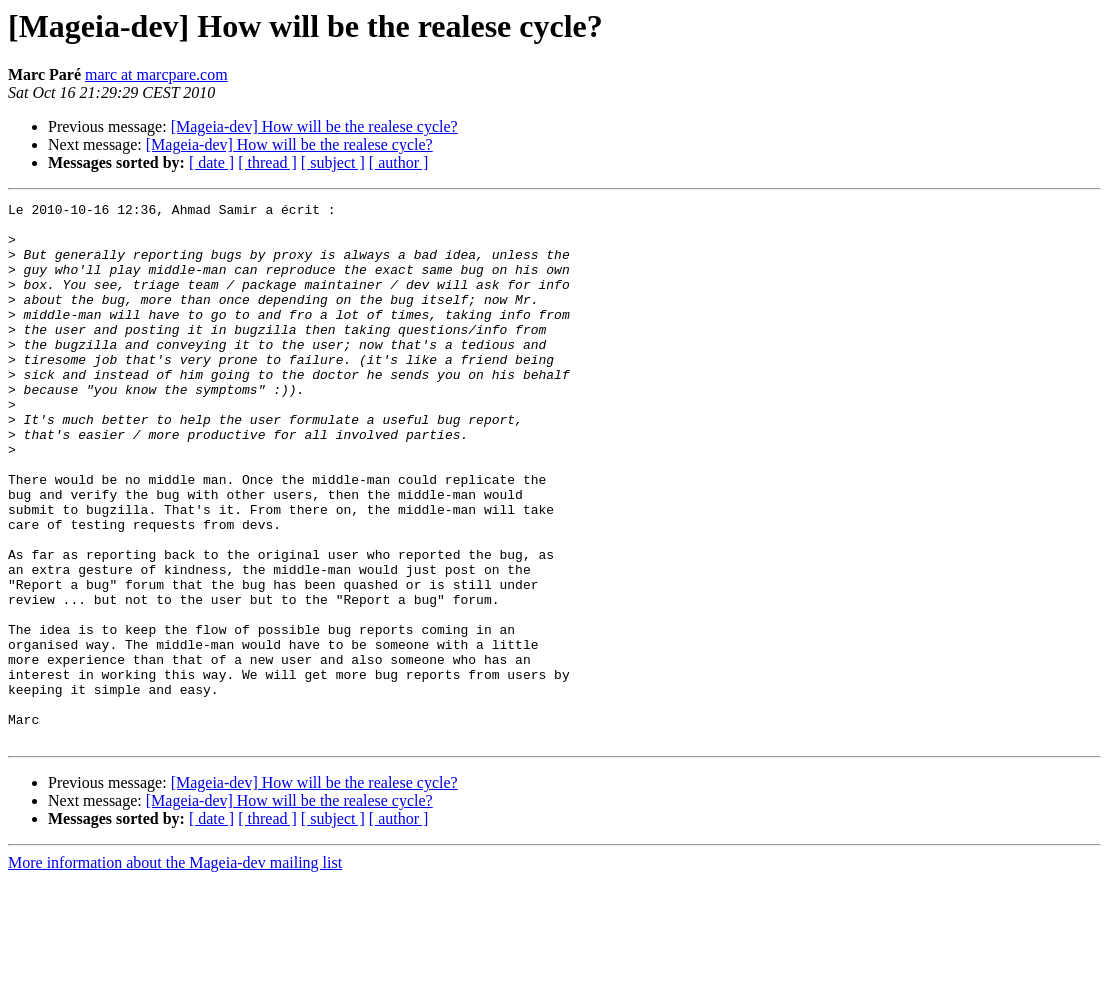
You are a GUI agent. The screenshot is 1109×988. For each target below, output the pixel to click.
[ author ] (399, 162)
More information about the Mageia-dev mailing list (175, 970)
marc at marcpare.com (156, 74)
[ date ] (211, 162)
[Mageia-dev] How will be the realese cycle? (314, 126)
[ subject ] (333, 162)
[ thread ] (267, 162)
